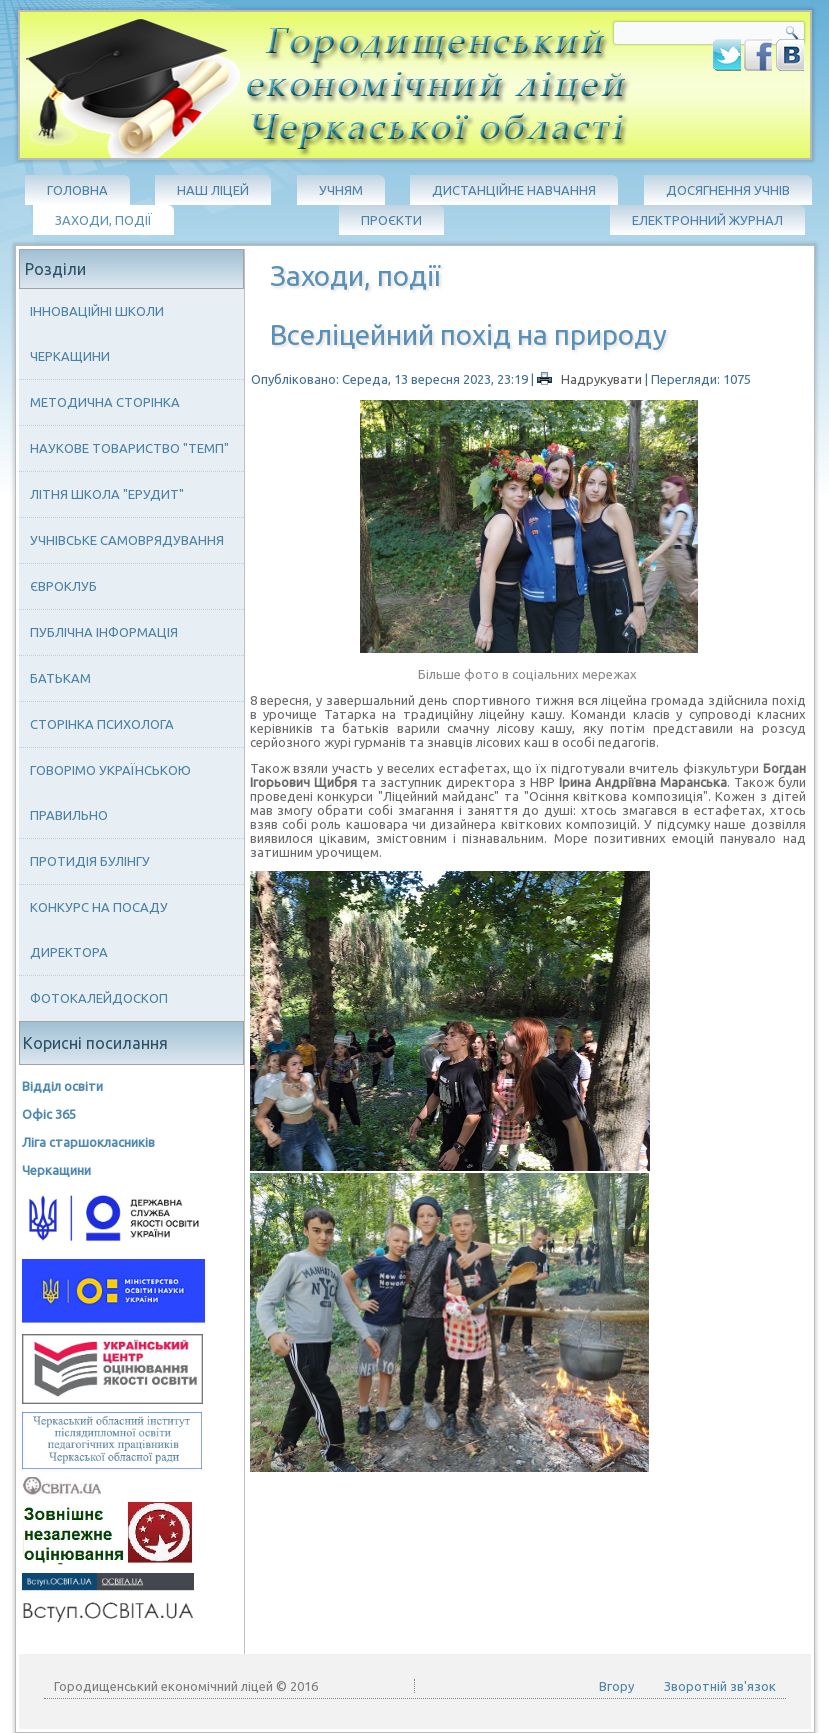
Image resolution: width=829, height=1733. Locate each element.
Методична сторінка (105, 402)
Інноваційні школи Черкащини (97, 333)
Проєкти (391, 220)
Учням (341, 190)
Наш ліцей (213, 190)
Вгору (616, 1686)
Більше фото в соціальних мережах (527, 674)
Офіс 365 (49, 1114)
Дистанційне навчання (514, 190)
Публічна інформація (104, 632)
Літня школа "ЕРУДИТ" (107, 494)
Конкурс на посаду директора (99, 929)
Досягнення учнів (728, 190)
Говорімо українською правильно (110, 792)
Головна (77, 190)
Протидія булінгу (90, 861)
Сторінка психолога (102, 724)
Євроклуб (63, 586)
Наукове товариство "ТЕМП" (129, 448)
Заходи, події (103, 220)
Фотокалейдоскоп (99, 998)
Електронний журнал (707, 220)
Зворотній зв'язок (720, 1686)
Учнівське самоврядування (127, 540)
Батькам (60, 678)
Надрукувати (591, 379)
